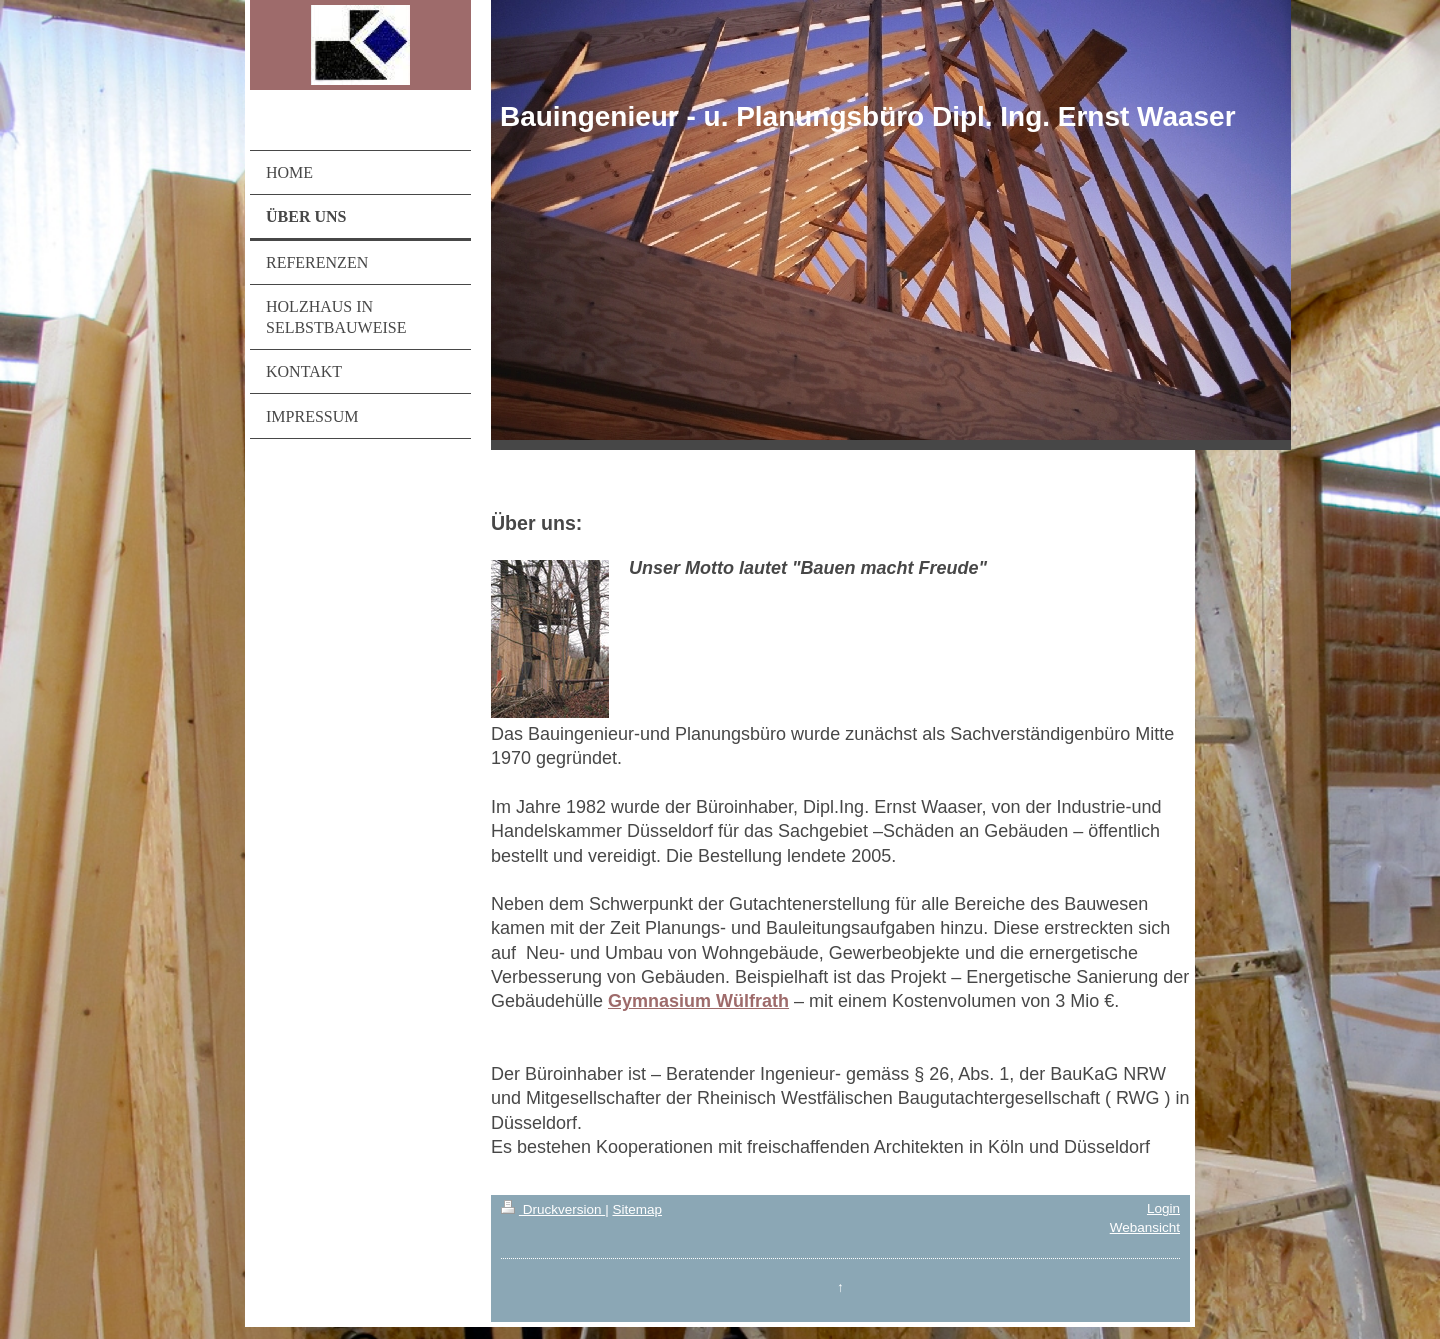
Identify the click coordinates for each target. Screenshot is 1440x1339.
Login (1163, 1208)
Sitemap (637, 1209)
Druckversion (553, 1209)
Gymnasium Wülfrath (698, 1001)
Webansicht (1145, 1227)
